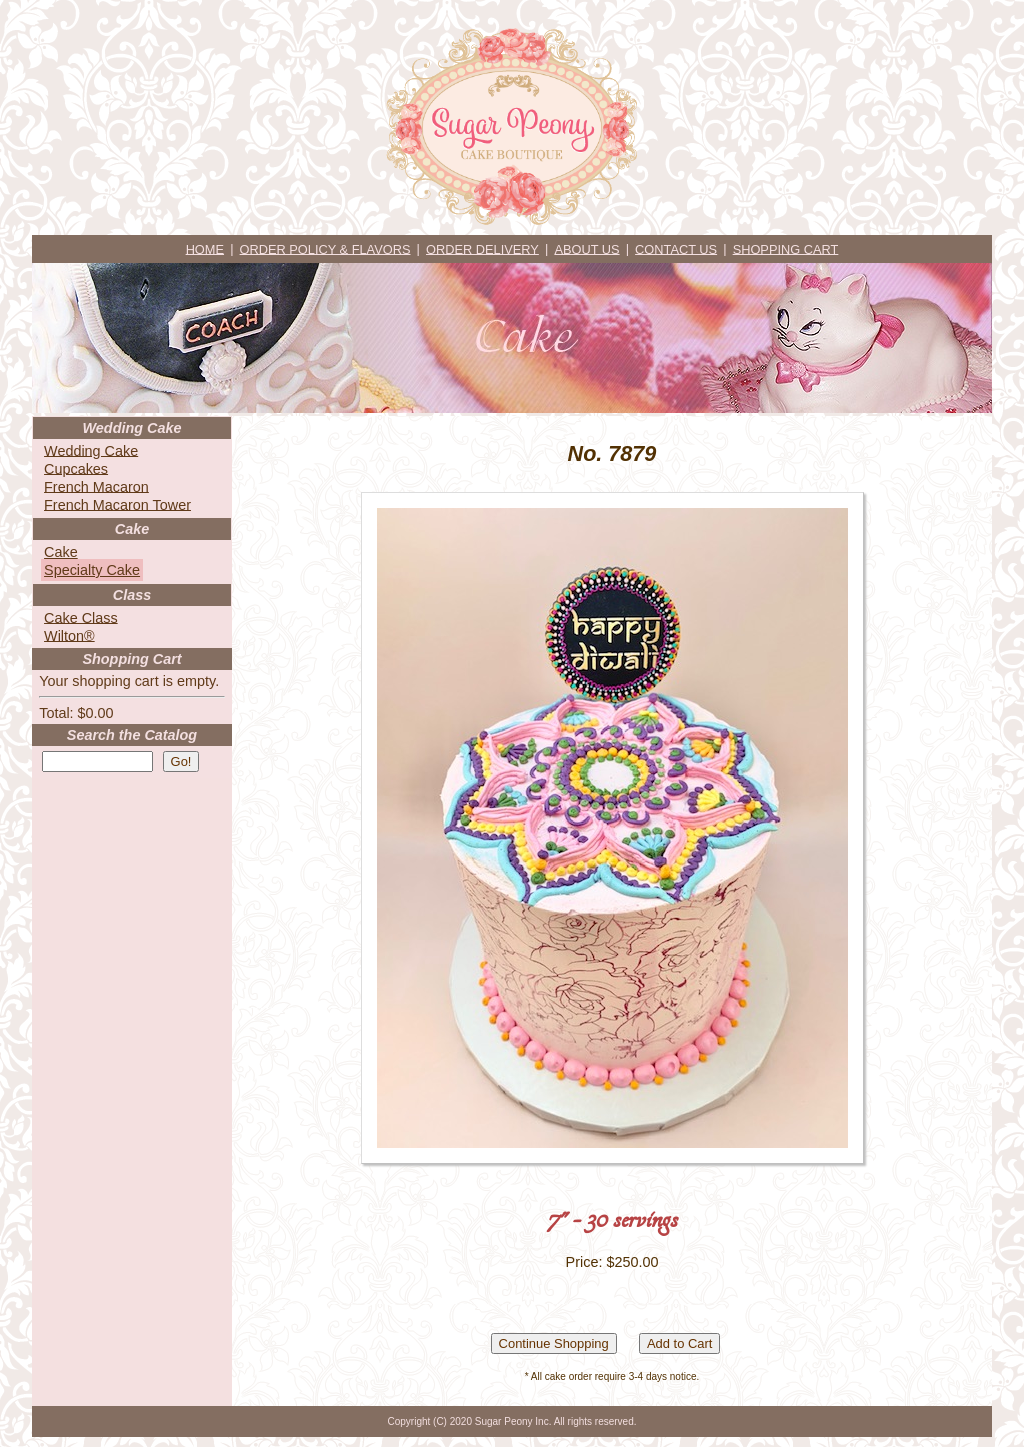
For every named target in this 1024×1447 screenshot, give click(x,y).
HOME (205, 248)
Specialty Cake (92, 570)
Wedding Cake (91, 450)
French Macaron (96, 486)
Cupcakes (76, 468)
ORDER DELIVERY (482, 248)
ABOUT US (586, 248)
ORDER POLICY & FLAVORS (325, 248)
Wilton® (69, 635)
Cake (61, 552)
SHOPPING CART (786, 248)
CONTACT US (676, 248)
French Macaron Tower (117, 504)
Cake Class (81, 617)
